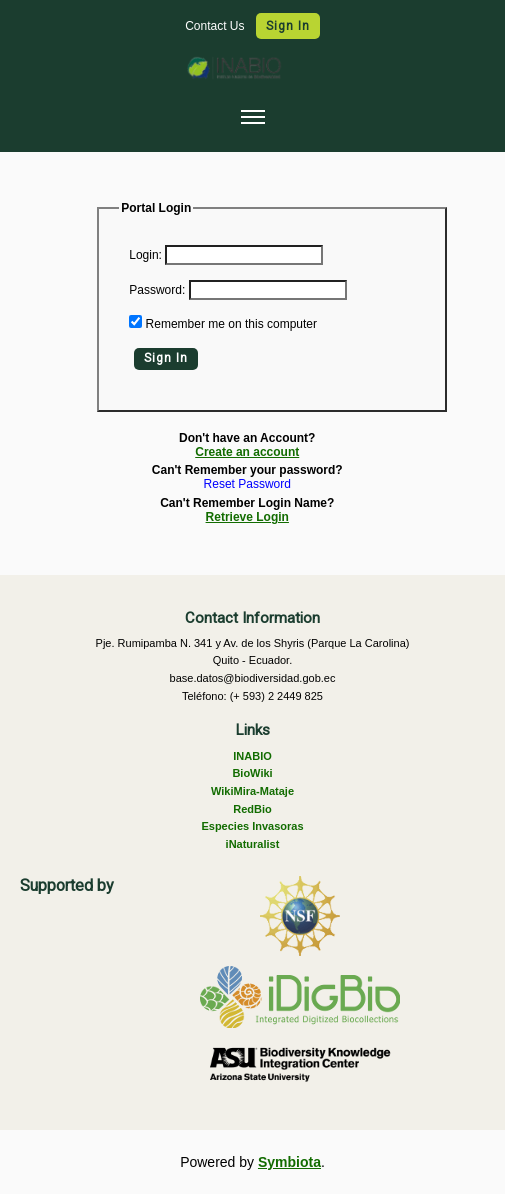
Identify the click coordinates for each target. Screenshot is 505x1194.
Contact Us (216, 26)
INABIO (252, 756)
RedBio (252, 809)
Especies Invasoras (252, 826)
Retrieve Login (247, 517)
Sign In (288, 26)
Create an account (247, 452)
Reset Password (247, 484)
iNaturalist (253, 844)
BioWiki (252, 773)
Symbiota (289, 1162)
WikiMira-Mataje (252, 791)
